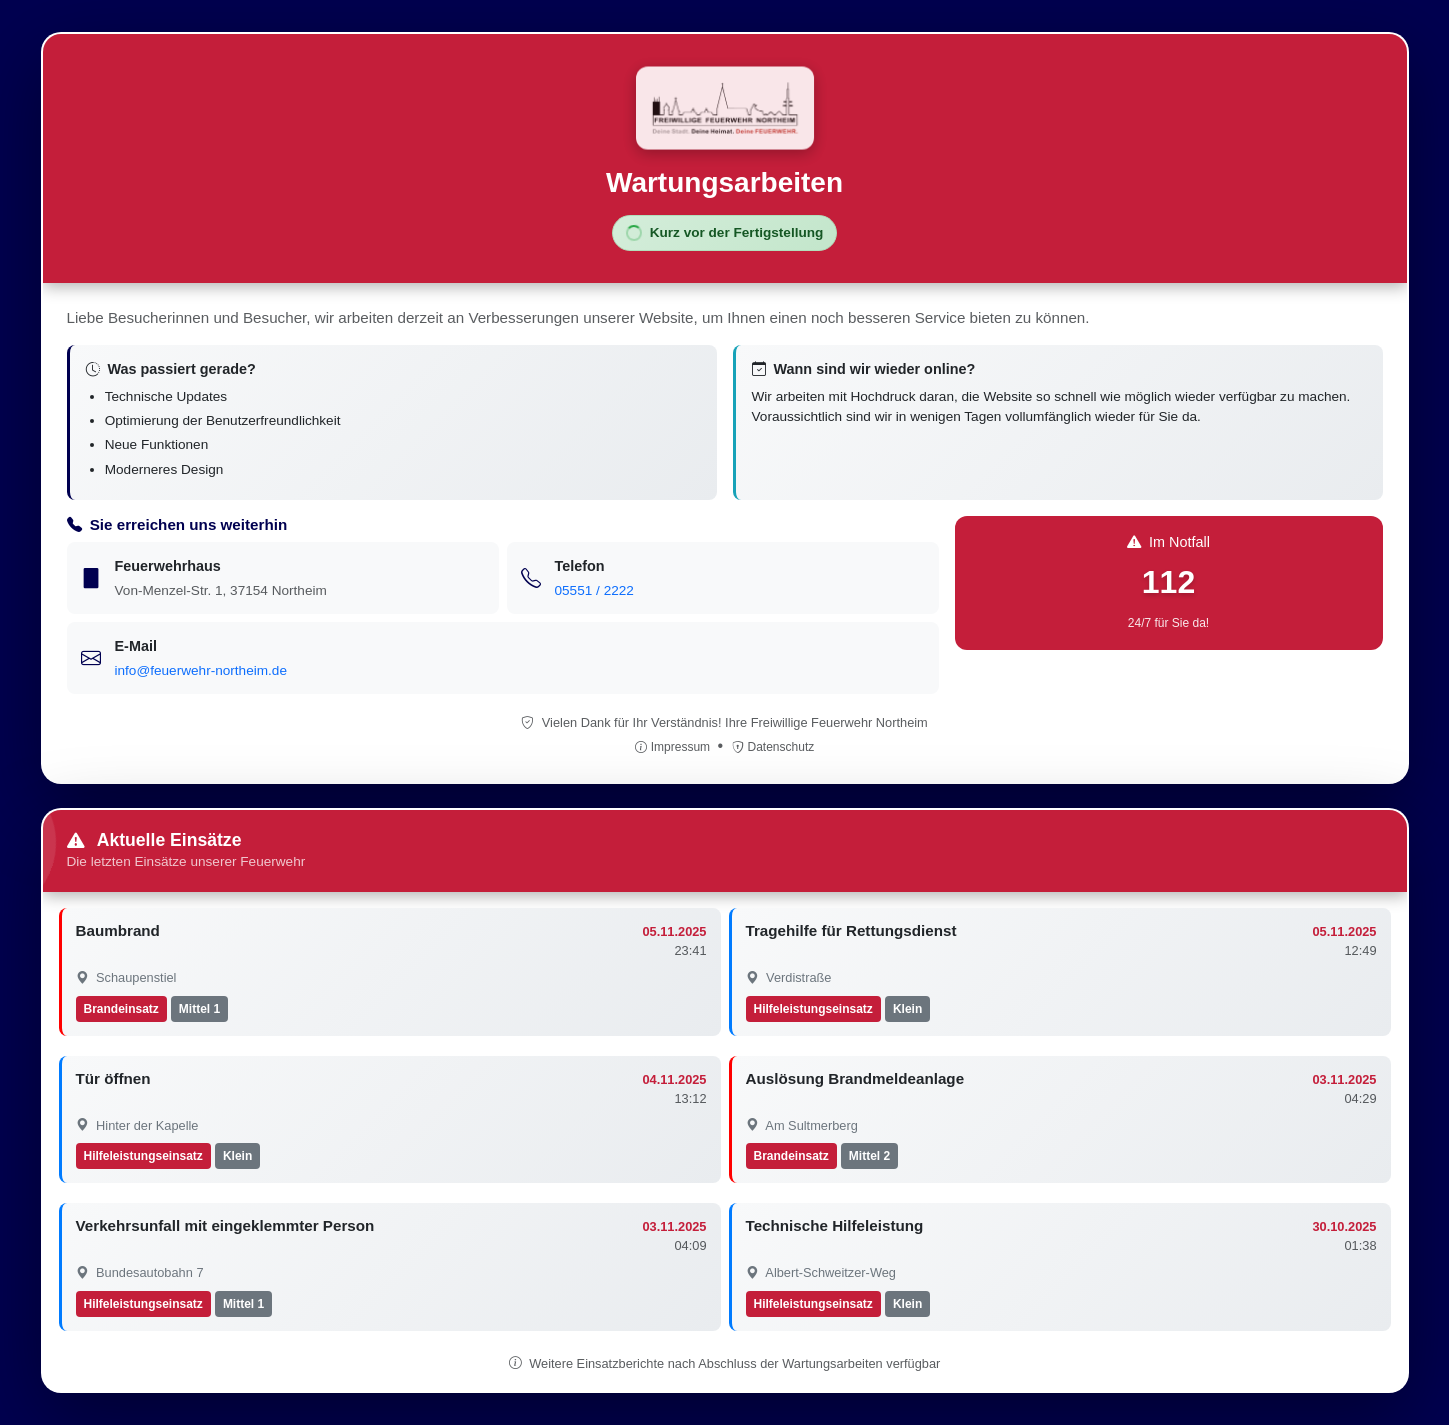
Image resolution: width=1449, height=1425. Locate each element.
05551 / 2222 (594, 590)
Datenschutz (773, 747)
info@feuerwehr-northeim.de (201, 670)
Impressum (674, 747)
